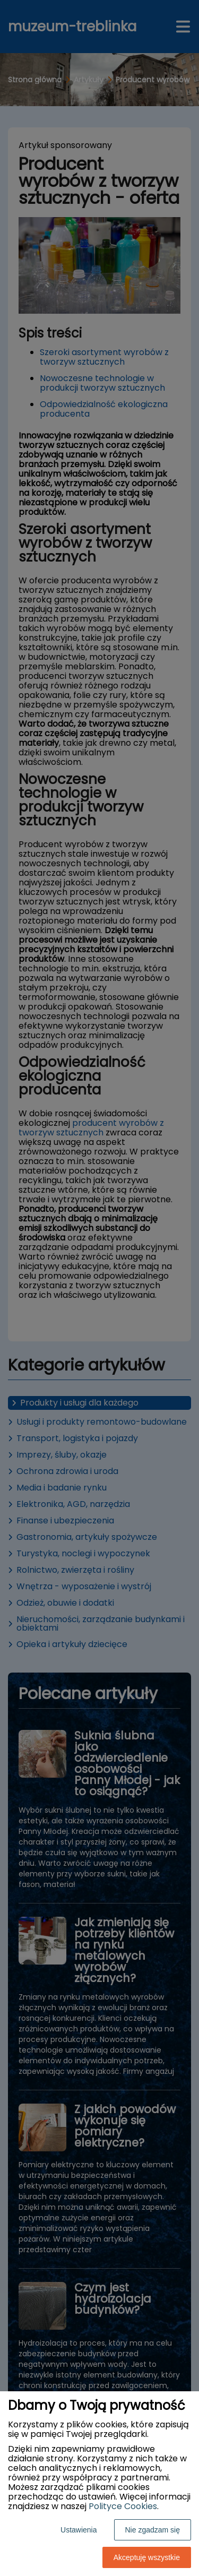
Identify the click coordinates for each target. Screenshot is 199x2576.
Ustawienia (78, 2530)
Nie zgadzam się (152, 2530)
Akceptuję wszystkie (147, 2557)
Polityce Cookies (123, 2506)
